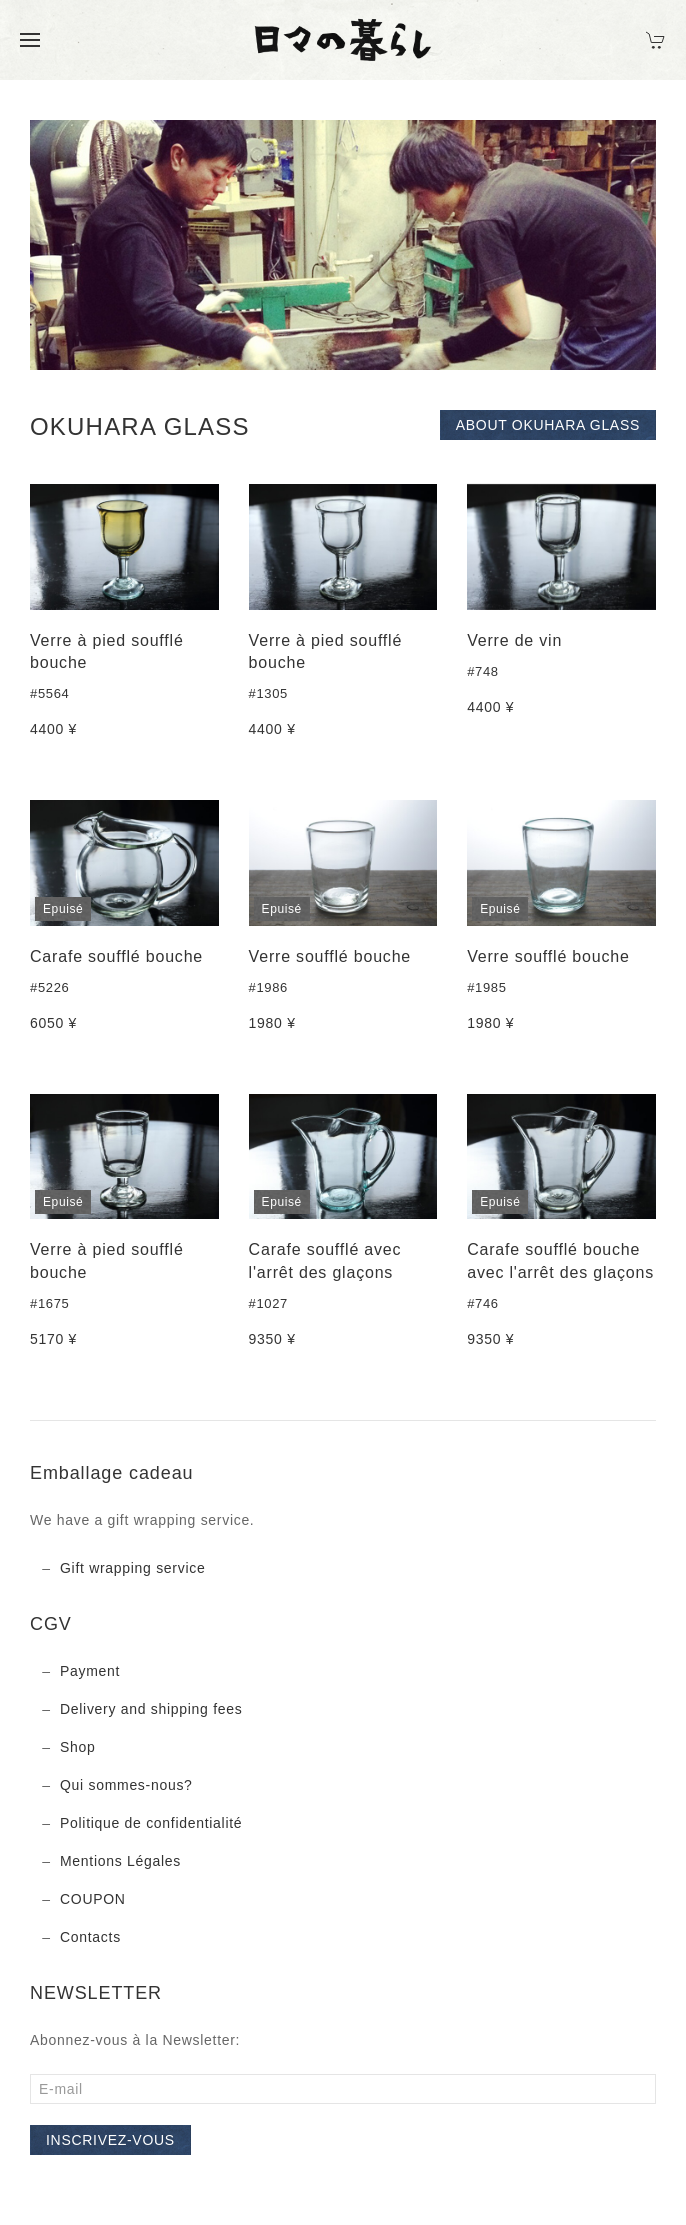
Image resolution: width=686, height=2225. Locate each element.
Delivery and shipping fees (151, 1709)
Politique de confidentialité (151, 1823)
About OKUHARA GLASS (548, 425)
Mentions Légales (120, 1861)
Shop (78, 1747)
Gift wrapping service (132, 1568)
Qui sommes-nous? (126, 1785)
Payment (90, 1671)
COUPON (93, 1899)
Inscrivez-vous (110, 2140)
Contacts (90, 1937)
